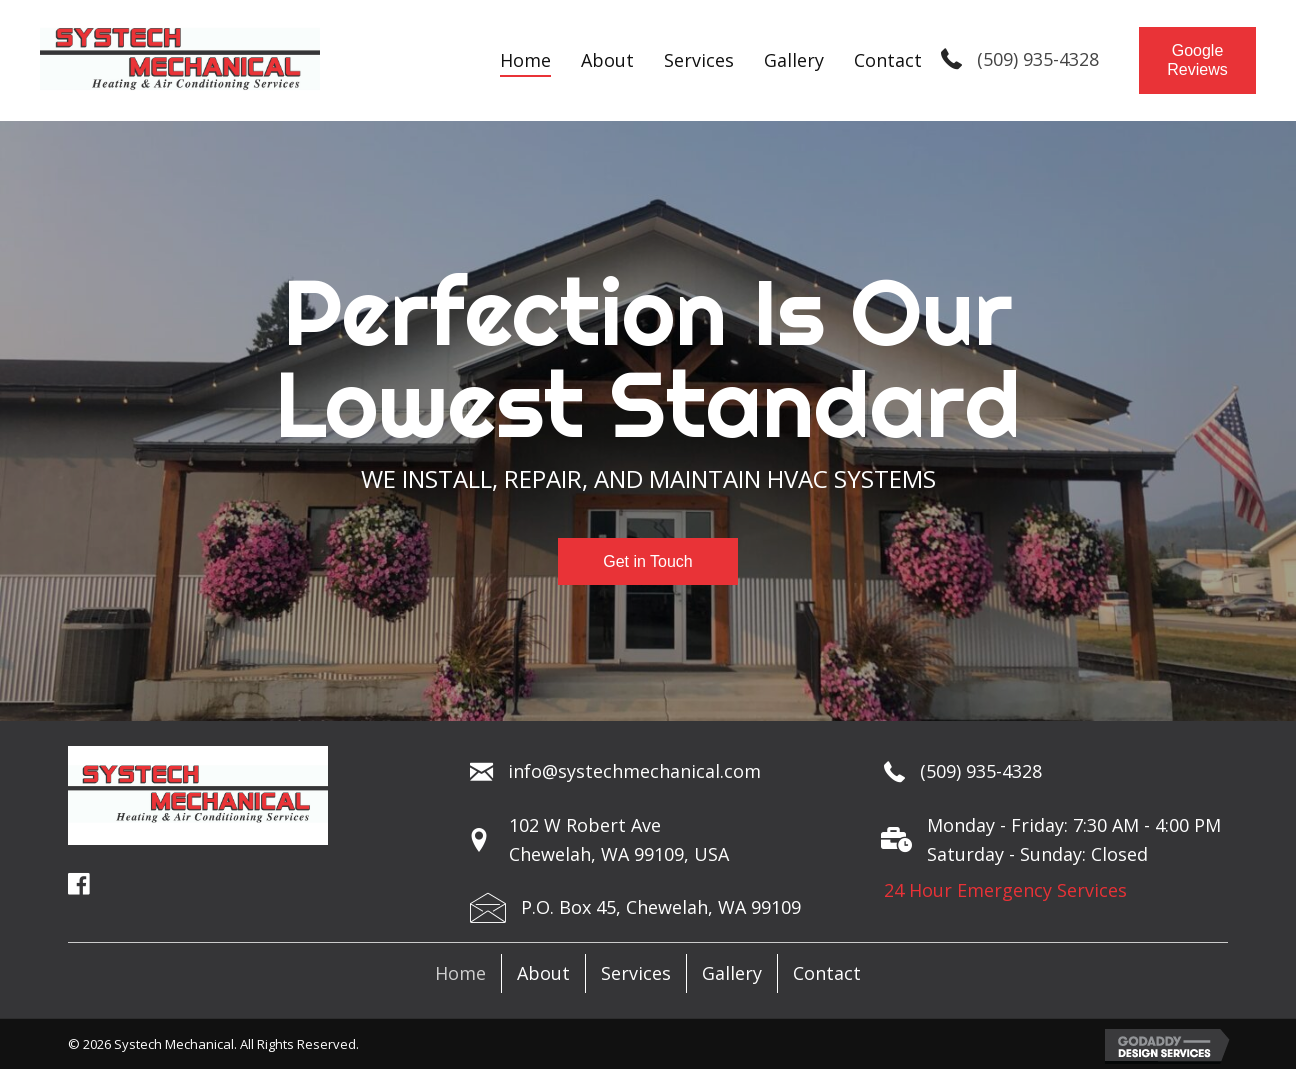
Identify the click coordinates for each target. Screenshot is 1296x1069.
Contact (827, 973)
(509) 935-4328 (1038, 59)
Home (460, 973)
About (543, 973)
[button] (1197, 60)
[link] (525, 60)
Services (636, 973)
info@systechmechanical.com (634, 771)
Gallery (732, 973)
